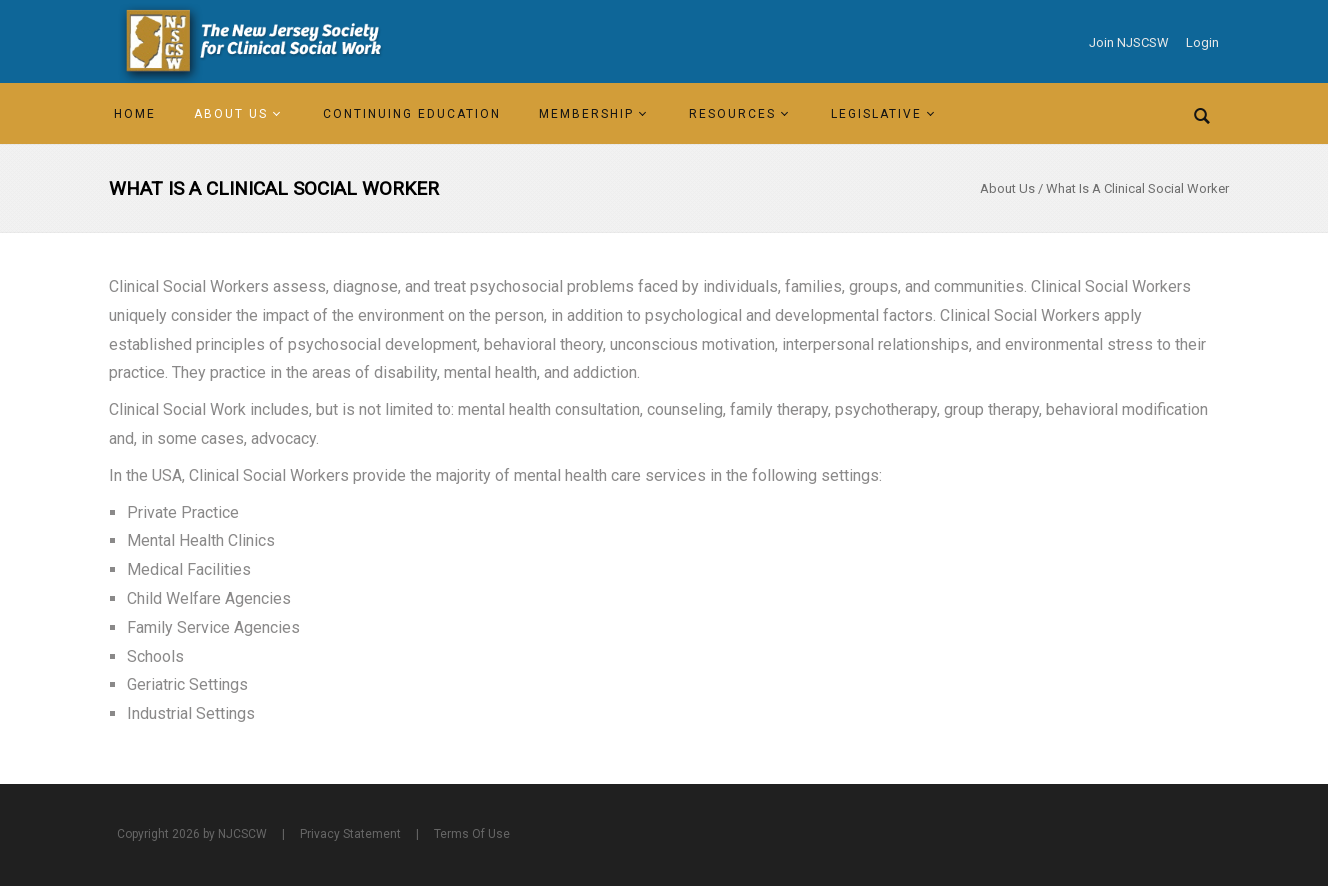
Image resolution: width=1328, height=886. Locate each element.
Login (1202, 42)
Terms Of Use (472, 834)
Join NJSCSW (1129, 42)
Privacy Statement (350, 834)
